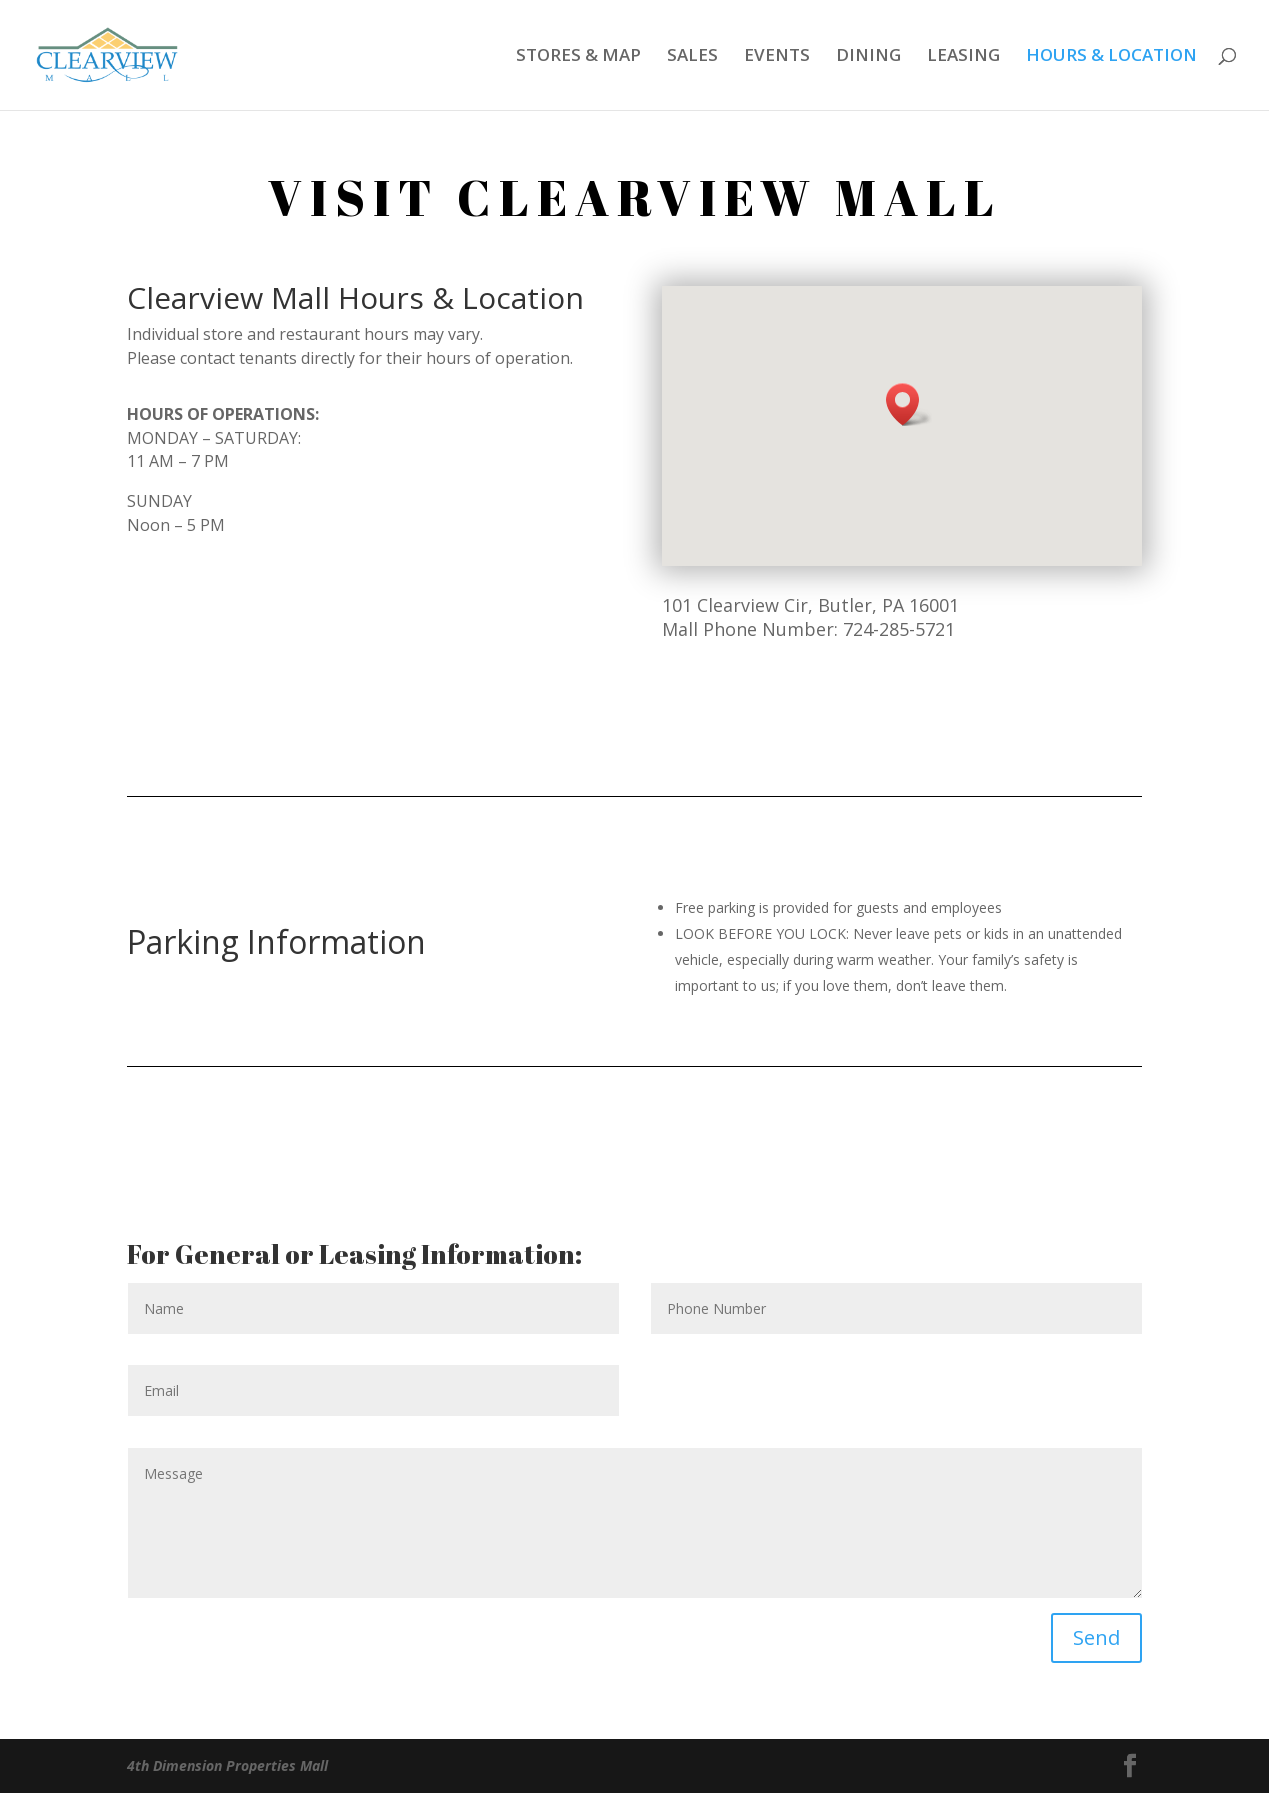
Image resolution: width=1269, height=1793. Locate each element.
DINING (868, 57)
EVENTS (777, 57)
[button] (909, 404)
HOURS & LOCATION (1111, 57)
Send (1096, 1637)
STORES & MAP (578, 57)
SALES (692, 57)
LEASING (963, 57)
